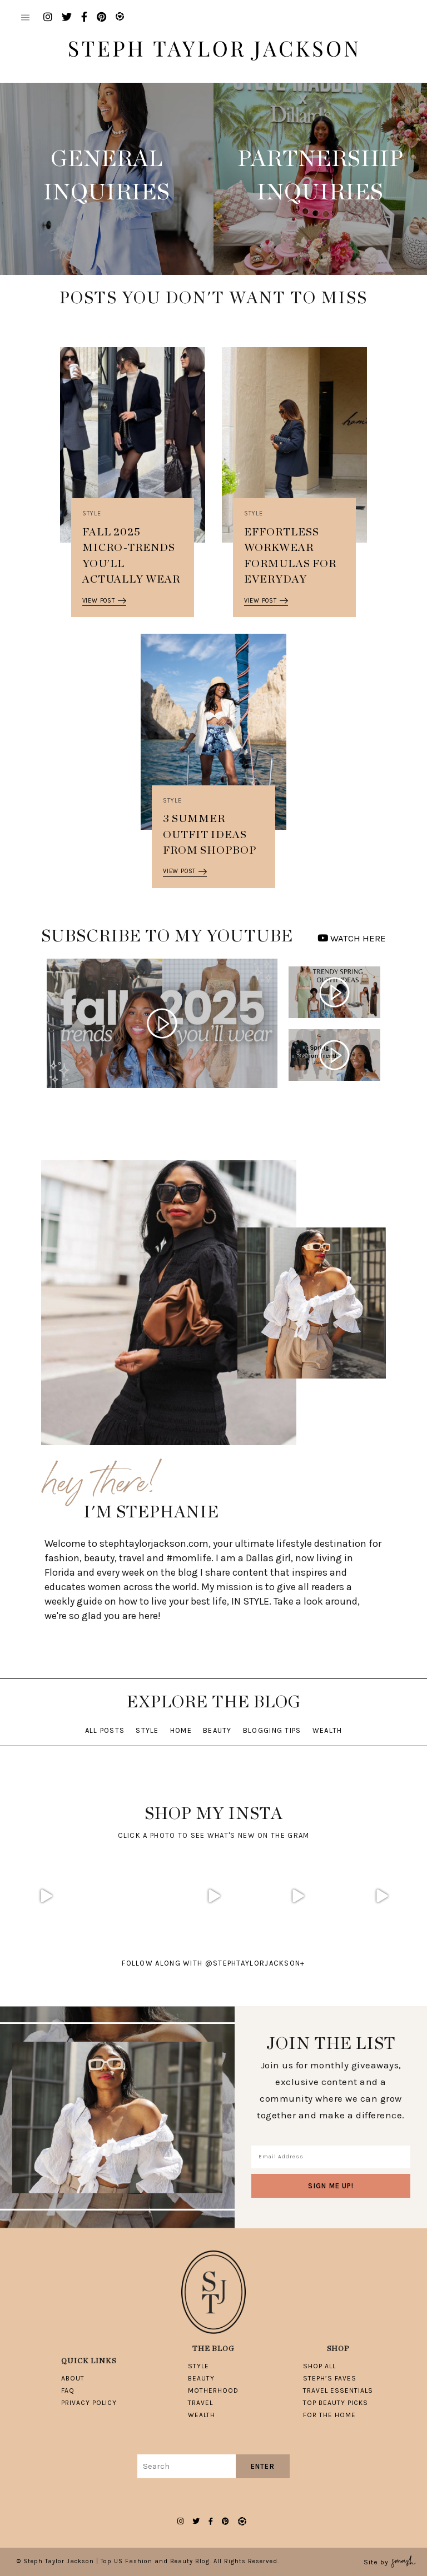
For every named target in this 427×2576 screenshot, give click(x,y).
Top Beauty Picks (335, 2403)
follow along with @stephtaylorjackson (213, 1963)
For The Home (329, 2415)
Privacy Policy (89, 2403)
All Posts (105, 1730)
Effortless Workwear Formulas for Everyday (290, 556)
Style (91, 513)
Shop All (319, 2366)
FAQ (68, 2390)
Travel (200, 2403)
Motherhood (213, 2390)
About (73, 2378)
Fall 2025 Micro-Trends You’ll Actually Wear (131, 556)
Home (181, 1730)
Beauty (217, 1730)
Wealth (327, 1730)
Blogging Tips (272, 1730)
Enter (263, 2466)
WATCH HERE (351, 938)
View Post (104, 601)
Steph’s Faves (329, 2378)
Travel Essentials (338, 2390)
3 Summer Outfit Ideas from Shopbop (209, 835)
